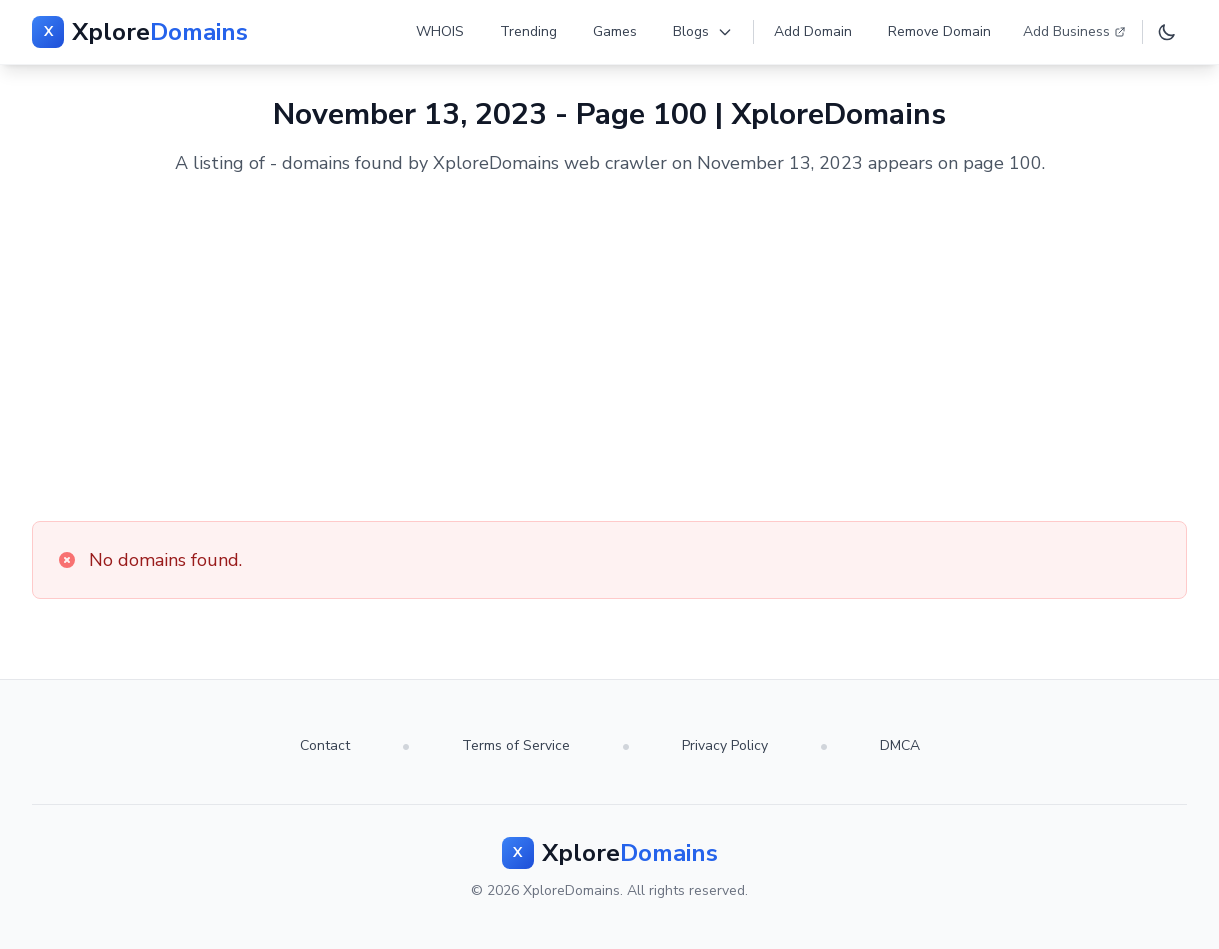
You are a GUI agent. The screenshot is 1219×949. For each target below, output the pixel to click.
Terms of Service (516, 745)
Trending (528, 31)
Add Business (1074, 31)
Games (615, 31)
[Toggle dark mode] (1167, 32)
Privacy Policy (725, 745)
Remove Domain (939, 31)
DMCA (900, 745)
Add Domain (813, 31)
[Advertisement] (609, 349)
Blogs (703, 31)
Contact (325, 745)
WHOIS (440, 31)
